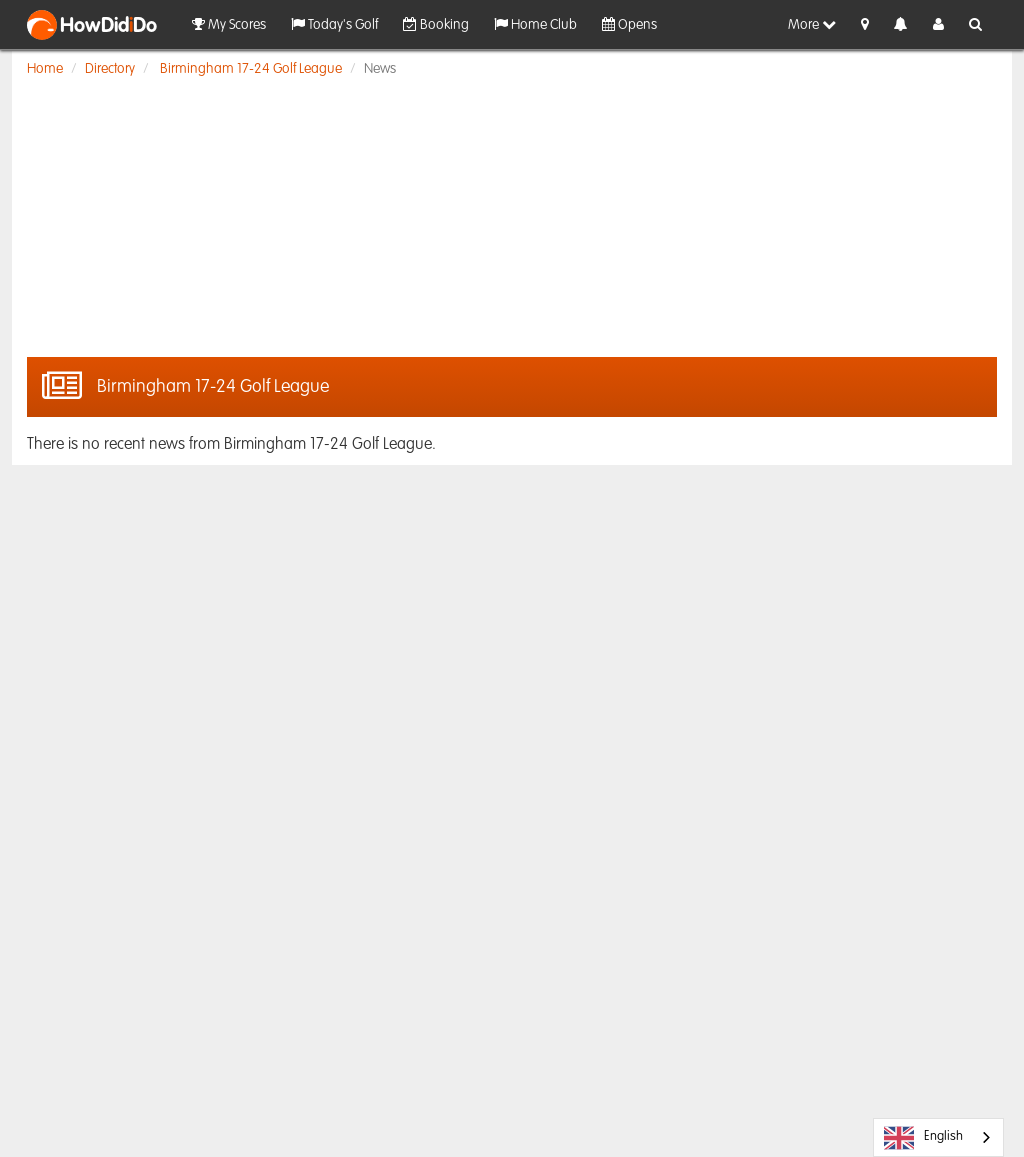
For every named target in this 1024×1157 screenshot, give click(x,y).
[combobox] (938, 1137)
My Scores (229, 24)
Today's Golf (334, 24)
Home (45, 69)
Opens (629, 24)
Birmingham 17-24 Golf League (251, 69)
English (923, 1138)
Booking (436, 24)
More (812, 24)
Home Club (535, 24)
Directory (110, 69)
